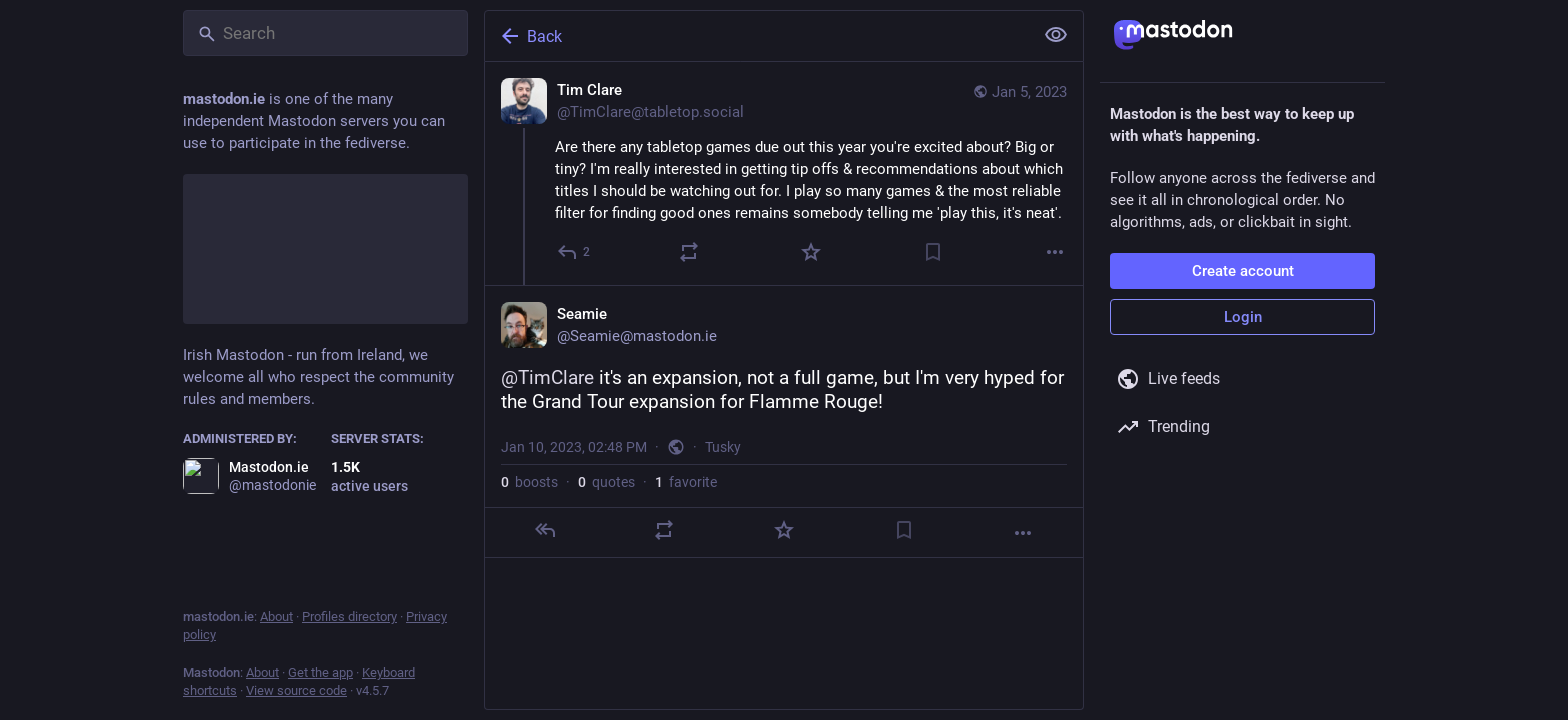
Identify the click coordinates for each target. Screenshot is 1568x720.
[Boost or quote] (689, 252)
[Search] (325, 33)
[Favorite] (811, 252)
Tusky (723, 447)
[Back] (757, 36)
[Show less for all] (1056, 35)
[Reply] (574, 252)
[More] (1055, 252)
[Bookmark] (933, 252)
